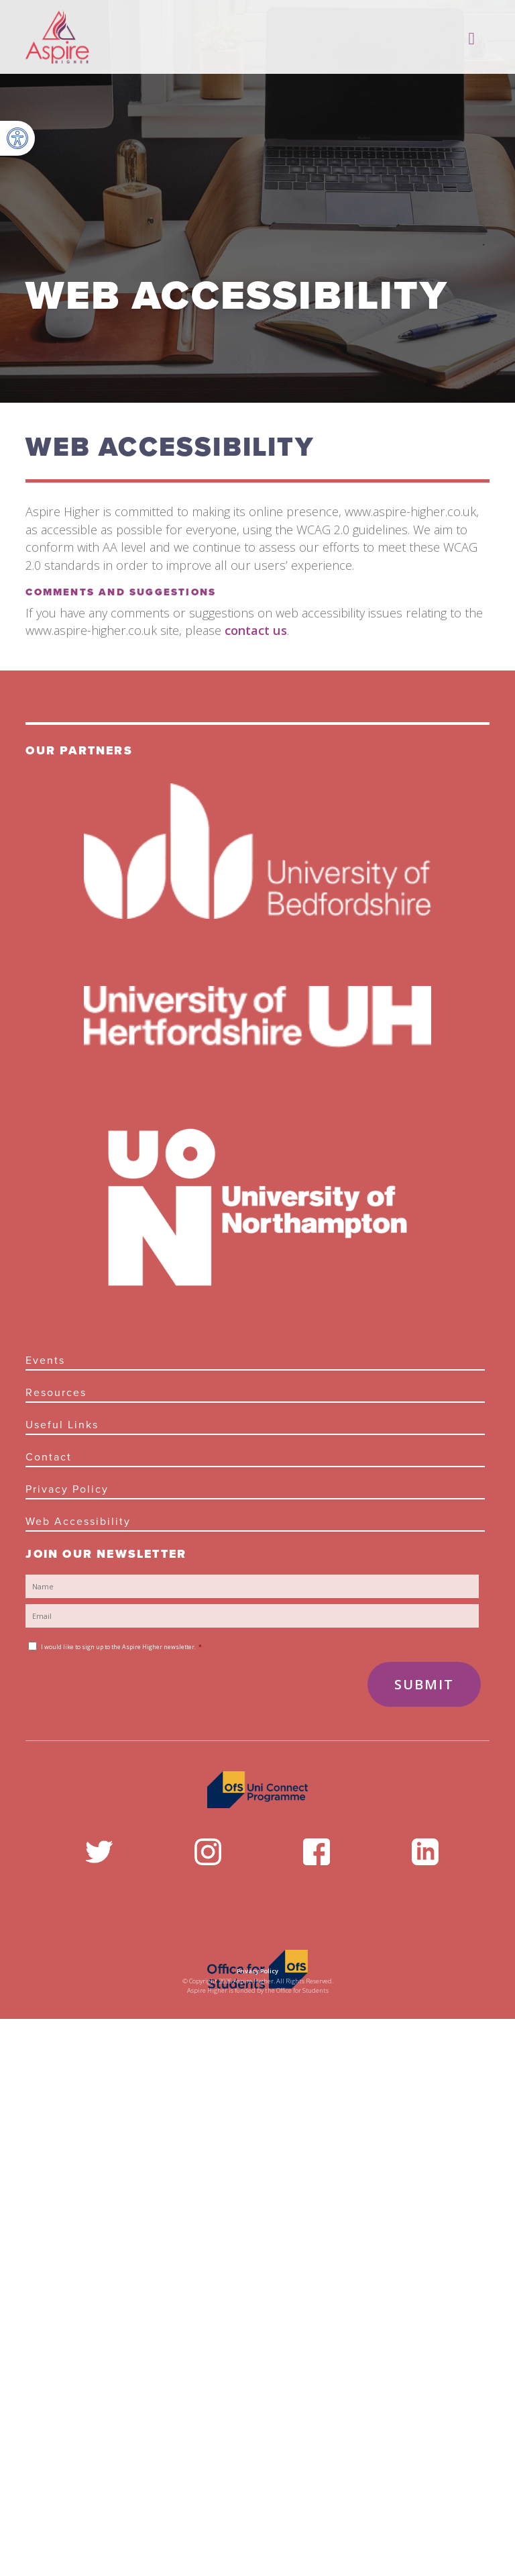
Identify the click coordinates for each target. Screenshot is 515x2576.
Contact (48, 1457)
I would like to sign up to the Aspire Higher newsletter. (121, 1647)
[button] (17, 138)
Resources (56, 1392)
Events (45, 1360)
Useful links (62, 1425)
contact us (256, 630)
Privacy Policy (67, 1489)
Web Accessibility (78, 1521)
